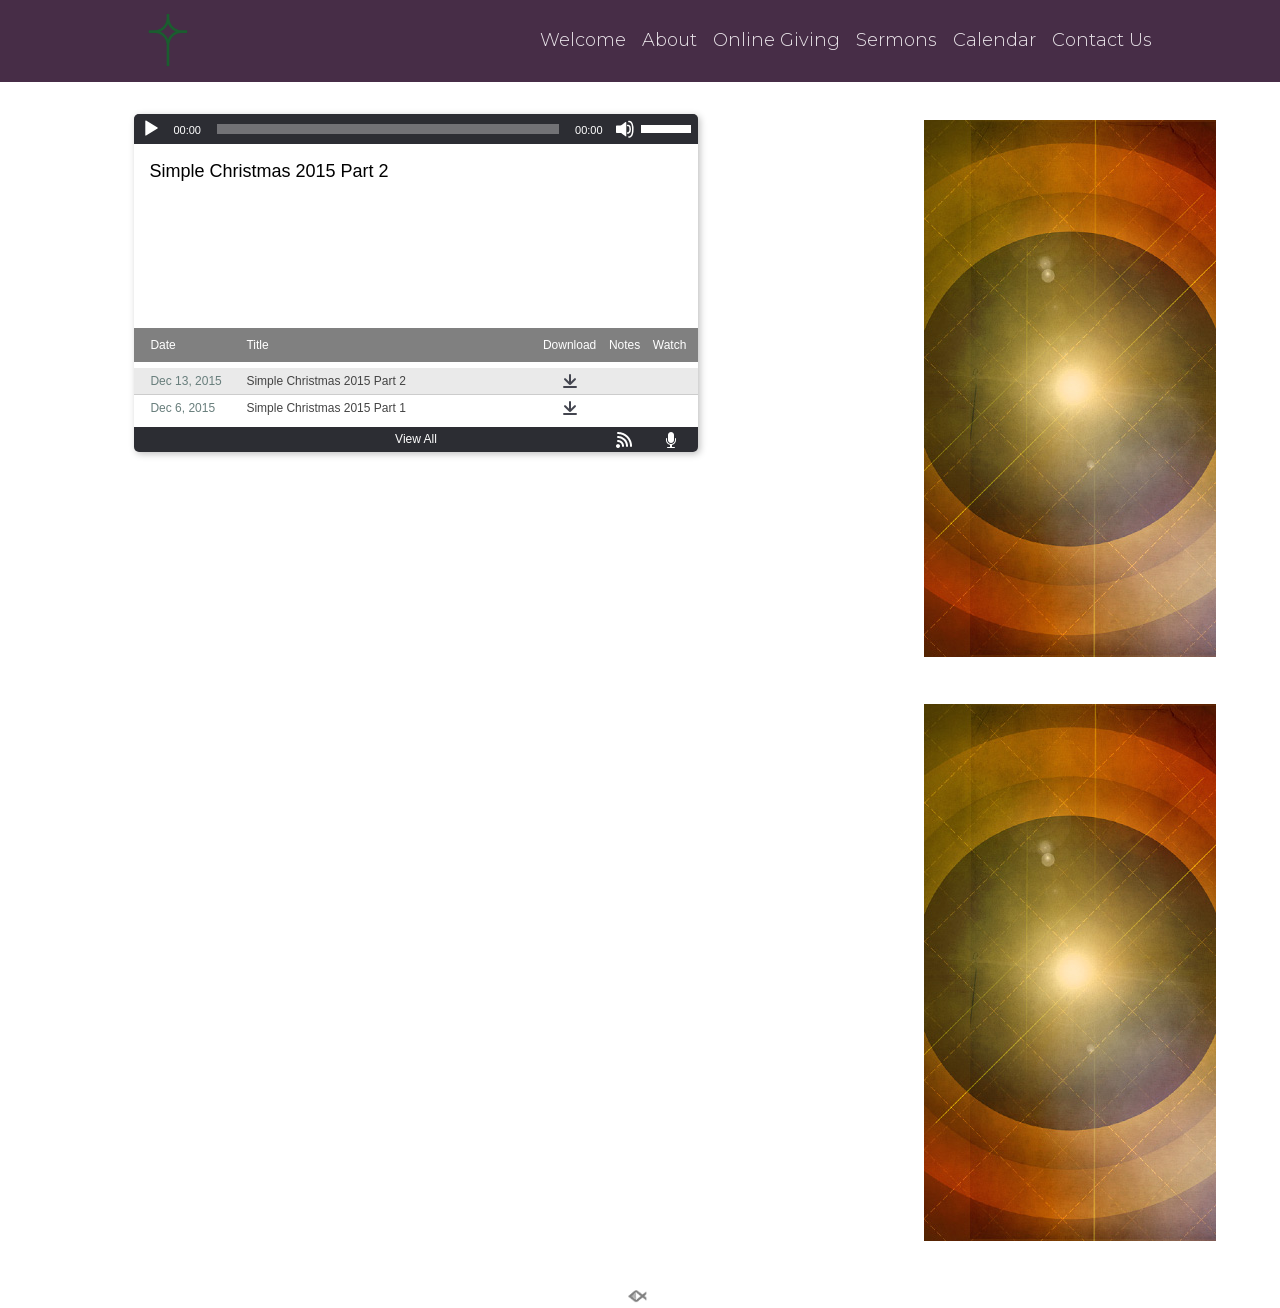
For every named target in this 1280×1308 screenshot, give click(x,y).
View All (416, 439)
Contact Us (1102, 40)
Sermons (896, 40)
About (669, 40)
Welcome (583, 40)
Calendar (994, 40)
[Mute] (625, 129)
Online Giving (776, 40)
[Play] (151, 129)
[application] (415, 129)
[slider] (388, 129)
